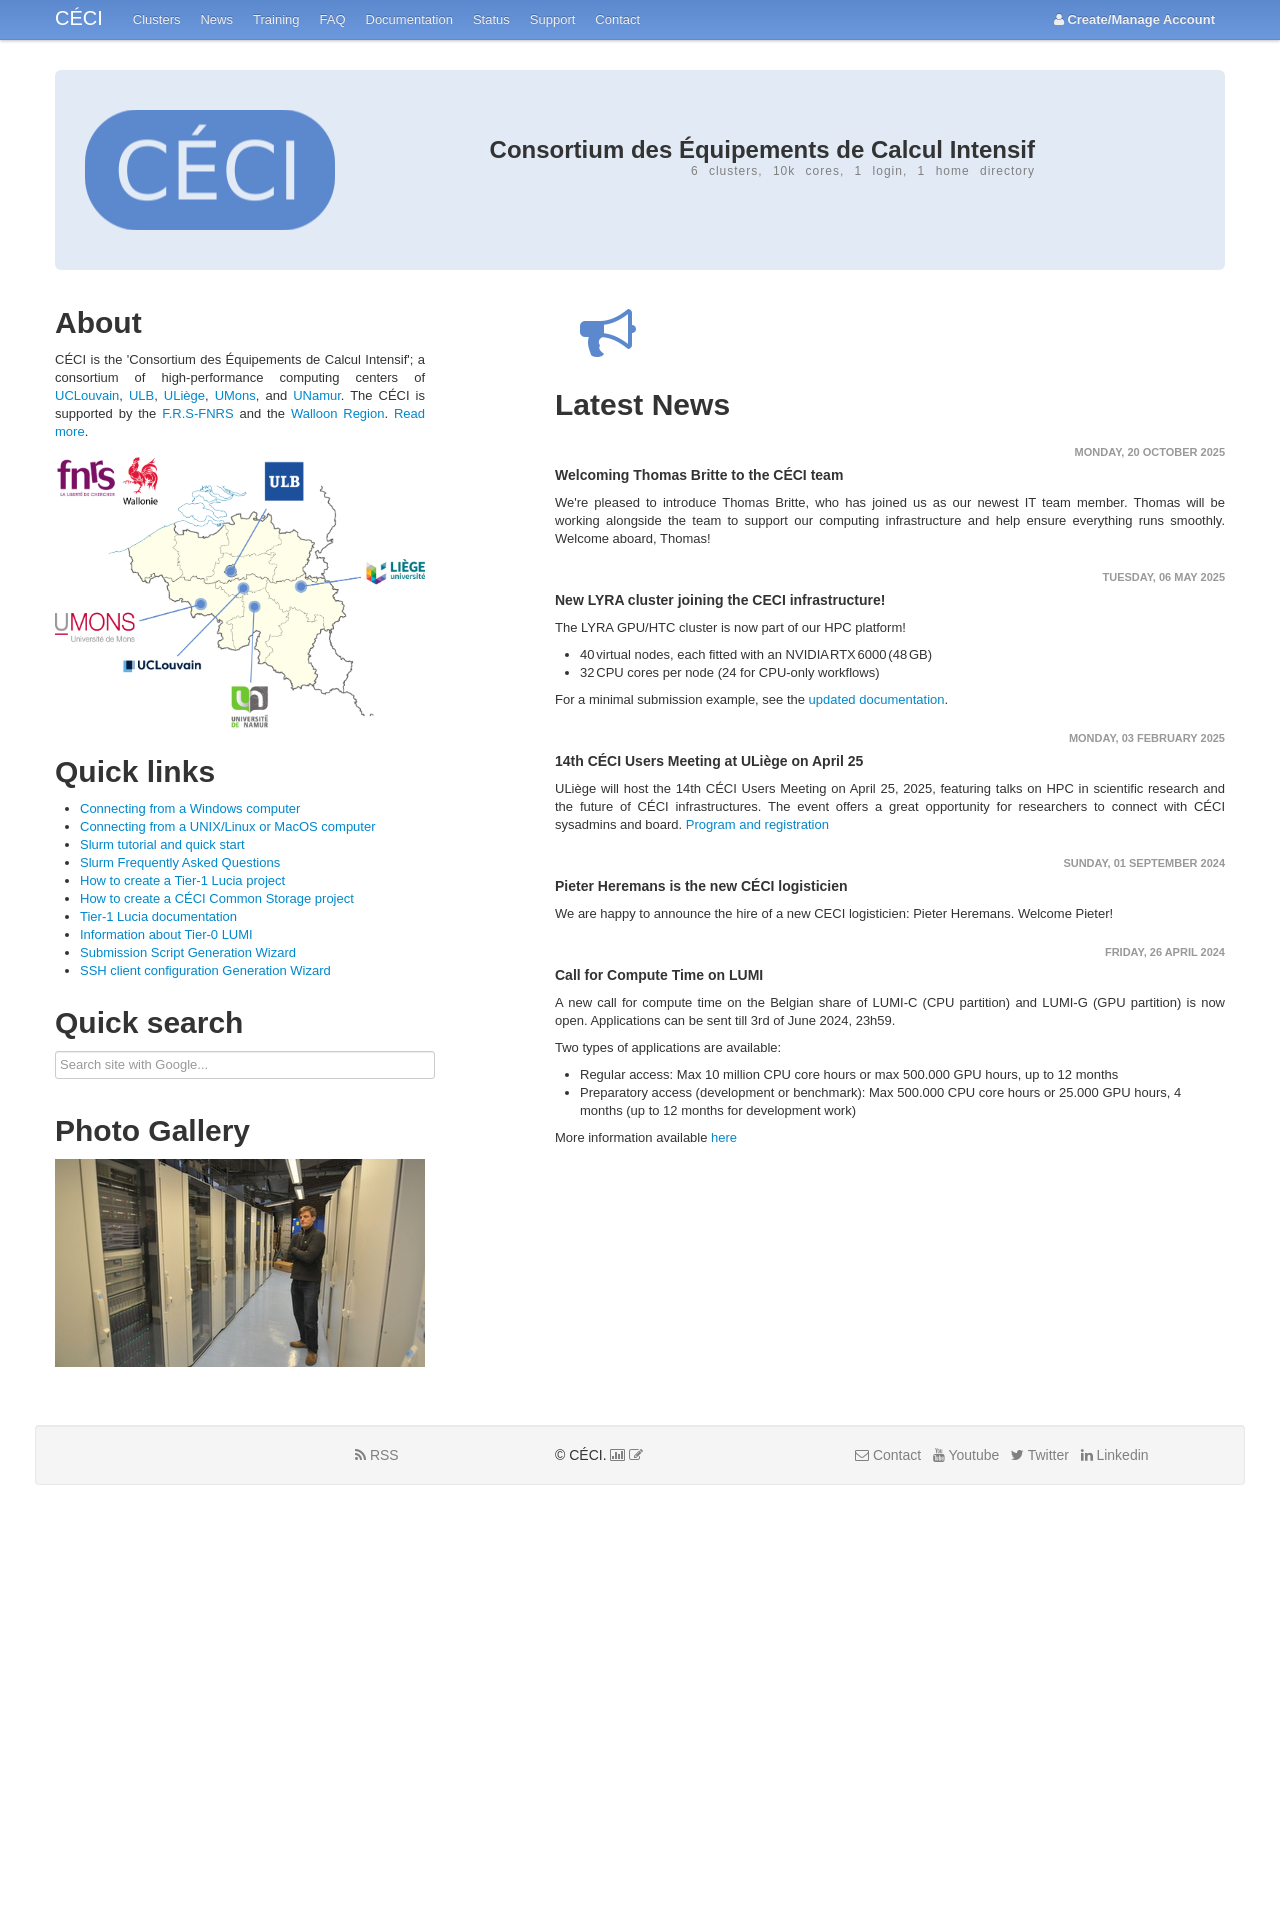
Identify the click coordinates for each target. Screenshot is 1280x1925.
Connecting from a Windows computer (190, 808)
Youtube (966, 1455)
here (724, 1137)
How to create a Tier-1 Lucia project (182, 880)
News (216, 19)
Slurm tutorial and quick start (162, 844)
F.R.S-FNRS (198, 413)
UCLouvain (87, 395)
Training (276, 19)
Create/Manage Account (1134, 19)
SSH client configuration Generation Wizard (205, 970)
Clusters (157, 19)
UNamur (317, 395)
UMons (235, 395)
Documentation (409, 19)
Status (491, 19)
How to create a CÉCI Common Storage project (217, 898)
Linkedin (1115, 1455)
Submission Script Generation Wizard (188, 952)
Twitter (1040, 1455)
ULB (141, 395)
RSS (377, 1455)
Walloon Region (338, 413)
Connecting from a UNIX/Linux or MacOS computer (228, 826)
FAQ (332, 19)
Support (553, 19)
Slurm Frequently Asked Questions (180, 862)
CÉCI (79, 18)
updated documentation (877, 699)
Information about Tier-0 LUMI (166, 934)
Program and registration (757, 824)
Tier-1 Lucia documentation (158, 916)
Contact (617, 19)
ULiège (184, 395)
